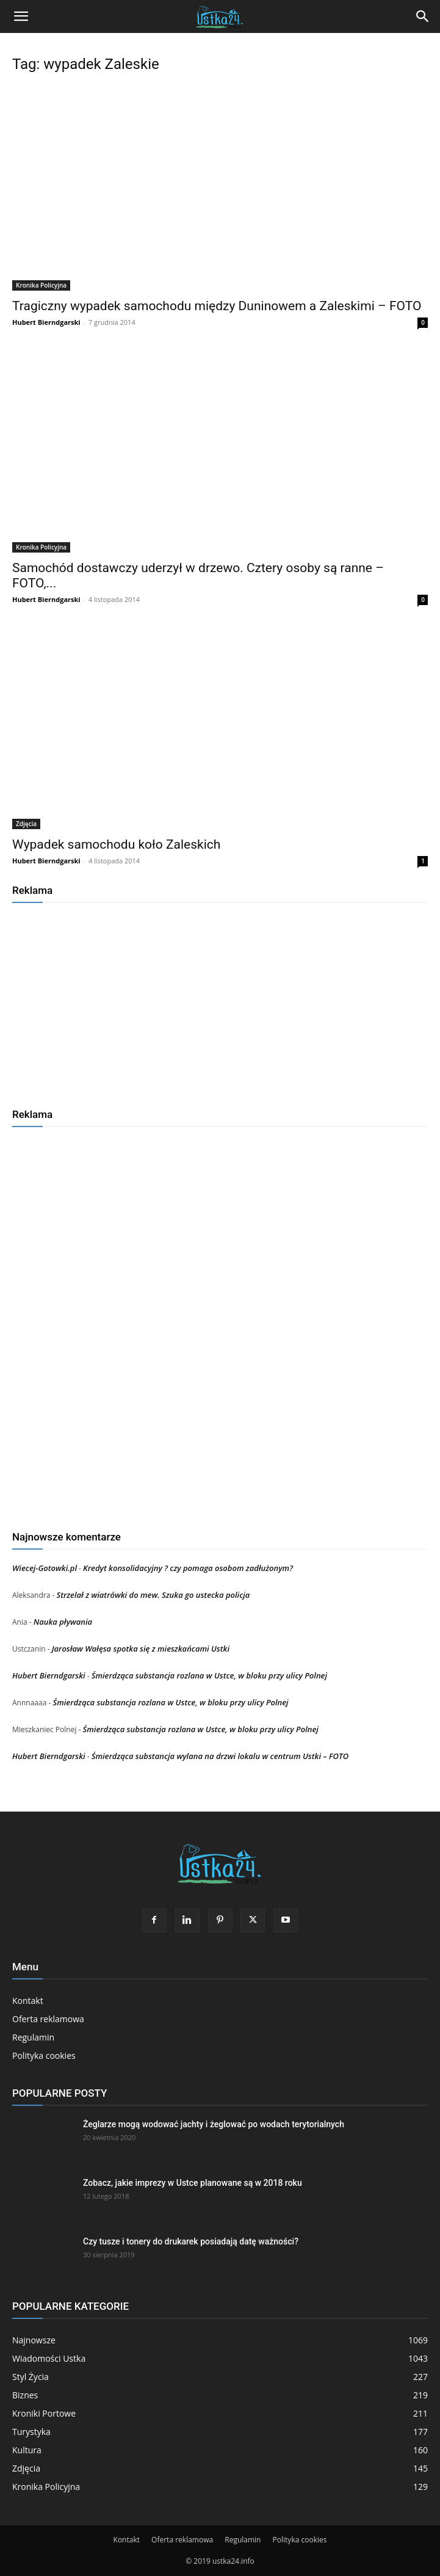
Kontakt (27, 2000)
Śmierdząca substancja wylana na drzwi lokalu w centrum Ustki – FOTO (220, 1756)
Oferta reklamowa (48, 2019)
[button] (20, 16)
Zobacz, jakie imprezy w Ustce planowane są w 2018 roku (192, 2183)
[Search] (423, 16)
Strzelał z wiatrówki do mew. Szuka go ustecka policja (153, 1594)
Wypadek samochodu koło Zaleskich (116, 844)
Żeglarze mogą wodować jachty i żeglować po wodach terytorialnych (213, 2124)
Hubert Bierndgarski (46, 322)
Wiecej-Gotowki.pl (44, 1567)
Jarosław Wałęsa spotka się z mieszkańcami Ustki (140, 1648)
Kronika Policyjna (41, 285)
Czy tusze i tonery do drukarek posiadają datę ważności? (190, 2241)
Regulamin (33, 2037)
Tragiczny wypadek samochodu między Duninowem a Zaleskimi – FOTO (216, 306)
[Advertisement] (220, 1000)
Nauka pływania (63, 1621)
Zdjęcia (26, 823)
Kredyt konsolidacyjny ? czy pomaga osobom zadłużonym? (188, 1567)
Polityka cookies (44, 2055)
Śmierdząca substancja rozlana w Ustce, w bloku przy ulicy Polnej (209, 1675)
